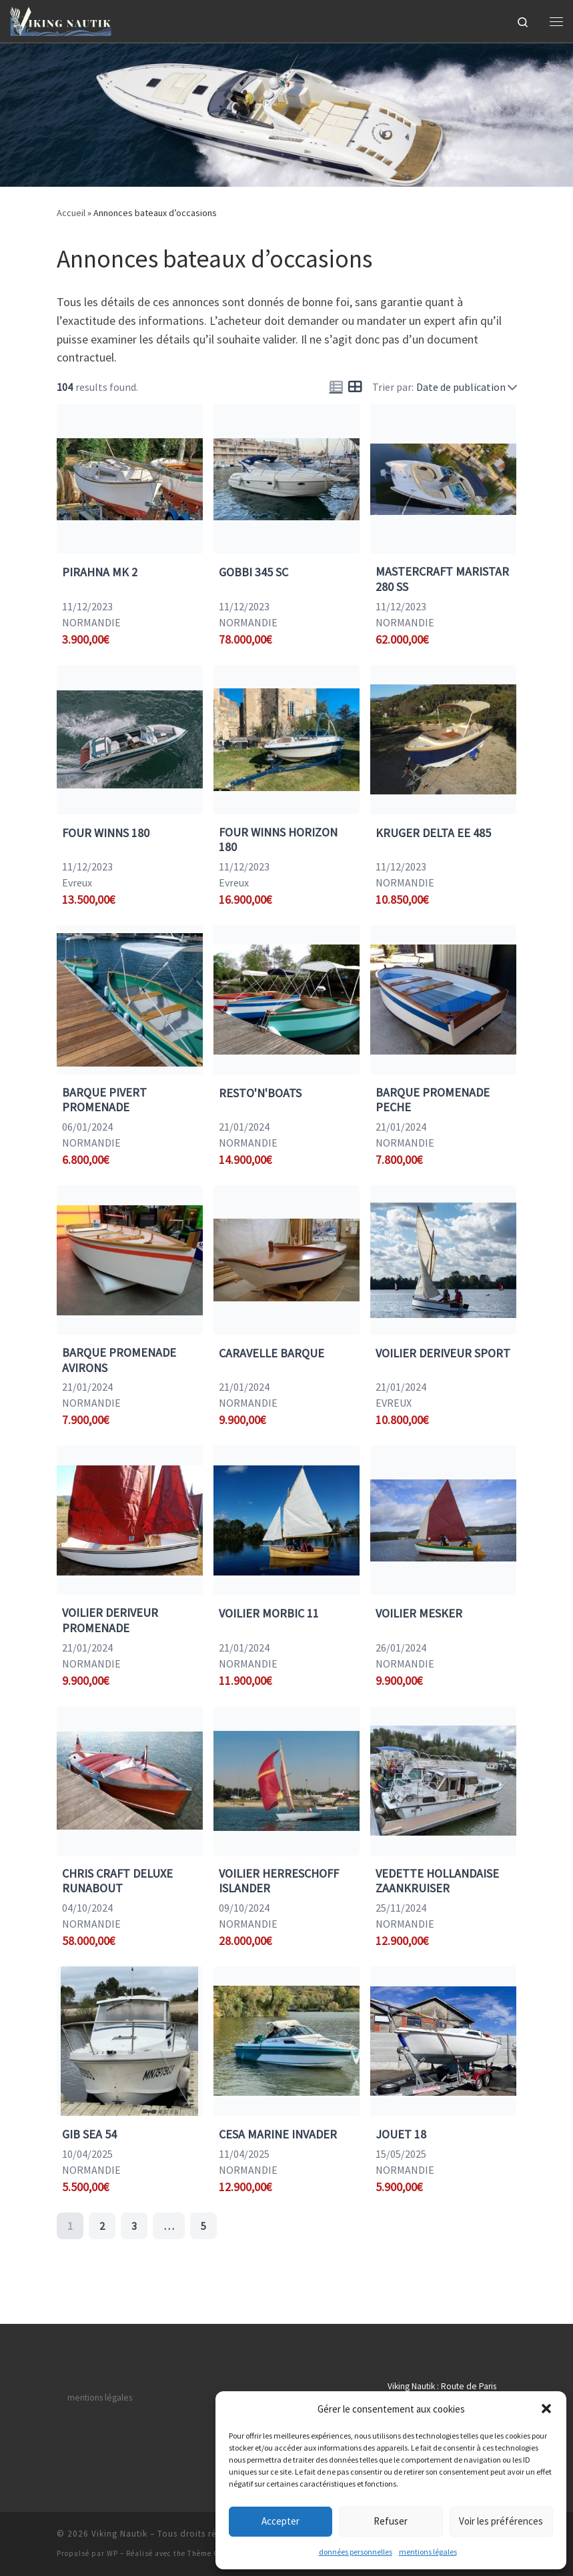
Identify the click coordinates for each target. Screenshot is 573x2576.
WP (112, 2553)
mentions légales (428, 2552)
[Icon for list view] (336, 387)
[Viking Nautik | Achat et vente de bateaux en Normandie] (60, 19)
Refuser (391, 2521)
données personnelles (355, 2552)
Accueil (71, 213)
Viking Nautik (119, 2533)
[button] (546, 2408)
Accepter (280, 2521)
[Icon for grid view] (355, 387)
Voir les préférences (501, 2521)
